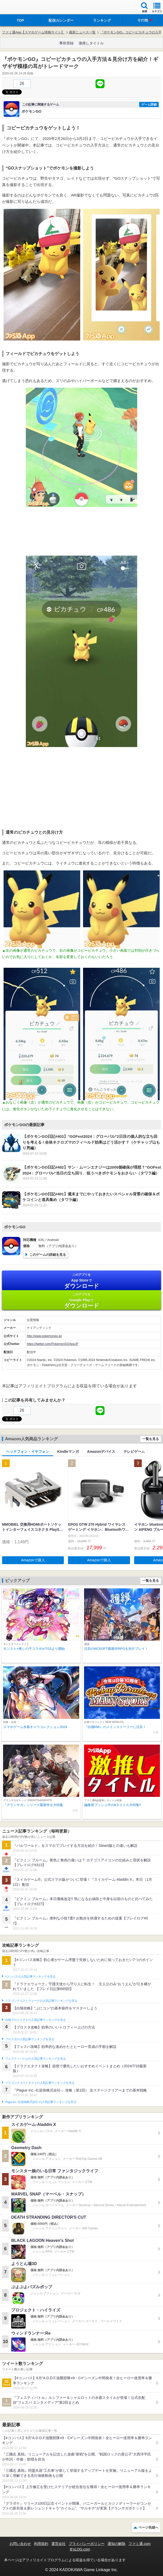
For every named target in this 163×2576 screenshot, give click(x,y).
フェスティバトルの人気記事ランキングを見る (35, 2058)
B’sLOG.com (80, 2549)
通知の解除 (116, 2544)
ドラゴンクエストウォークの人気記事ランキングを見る (41, 2000)
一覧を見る (150, 1439)
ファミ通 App (19, 7)
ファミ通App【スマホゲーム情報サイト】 (33, 32)
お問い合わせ (20, 2544)
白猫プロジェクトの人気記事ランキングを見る (35, 2019)
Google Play (81, 1300)
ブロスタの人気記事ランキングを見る (29, 2039)
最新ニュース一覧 (82, 32)
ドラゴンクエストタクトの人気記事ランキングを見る (39, 2082)
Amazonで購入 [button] (33, 1560)
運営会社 (58, 2544)
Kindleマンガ (68, 1451)
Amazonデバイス (101, 1451)
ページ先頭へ (148, 2527)
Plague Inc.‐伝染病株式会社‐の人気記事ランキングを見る (40, 2101)
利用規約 (41, 2544)
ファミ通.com (139, 2544)
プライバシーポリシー (86, 2544)
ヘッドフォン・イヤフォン (27, 1451)
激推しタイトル (91, 43)
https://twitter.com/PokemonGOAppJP (52, 1344)
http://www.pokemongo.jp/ (44, 1336)
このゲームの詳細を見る (47, 1255)
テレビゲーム (134, 1451)
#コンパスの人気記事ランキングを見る (30, 1976)
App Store (81, 1281)
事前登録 (66, 43)
